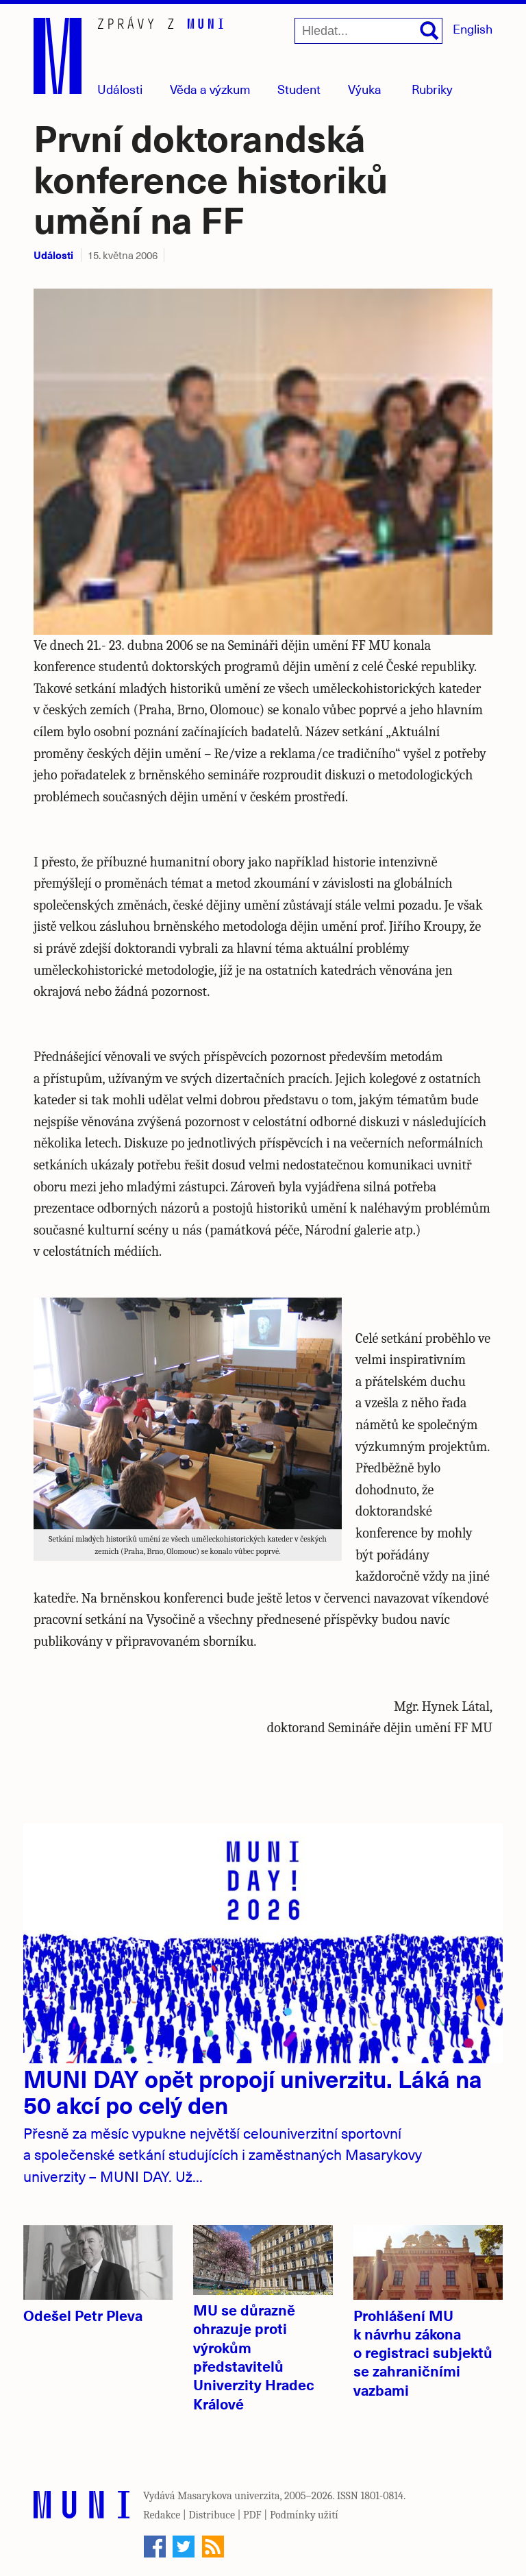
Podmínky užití (304, 2515)
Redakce (161, 2515)
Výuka (364, 88)
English (472, 28)
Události (119, 88)
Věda (210, 88)
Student (299, 88)
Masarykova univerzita (228, 2496)
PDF (252, 2515)
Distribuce (211, 2515)
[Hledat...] (368, 31)
